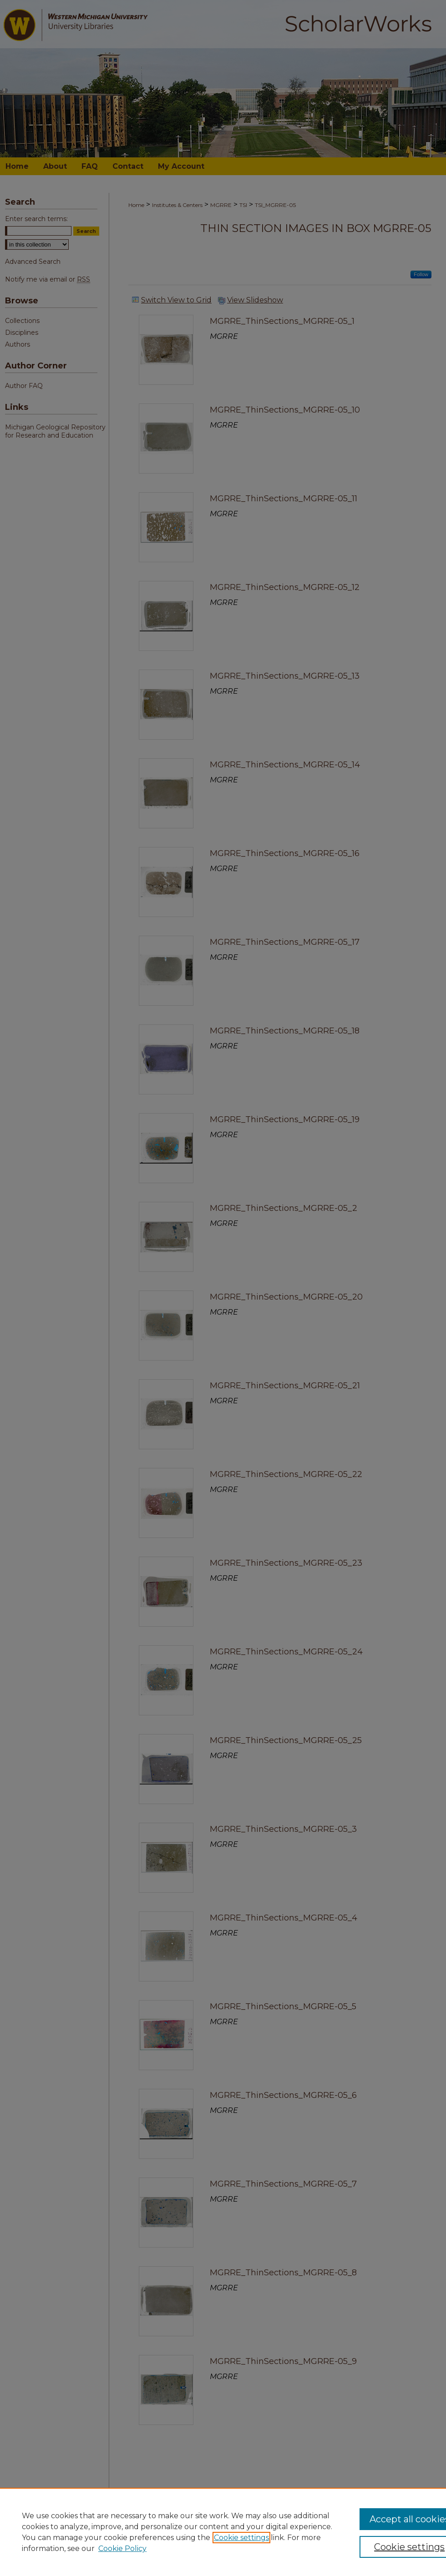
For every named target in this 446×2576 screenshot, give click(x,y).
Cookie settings (241, 2537)
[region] (223, 2532)
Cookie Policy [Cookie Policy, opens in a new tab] (122, 2548)
